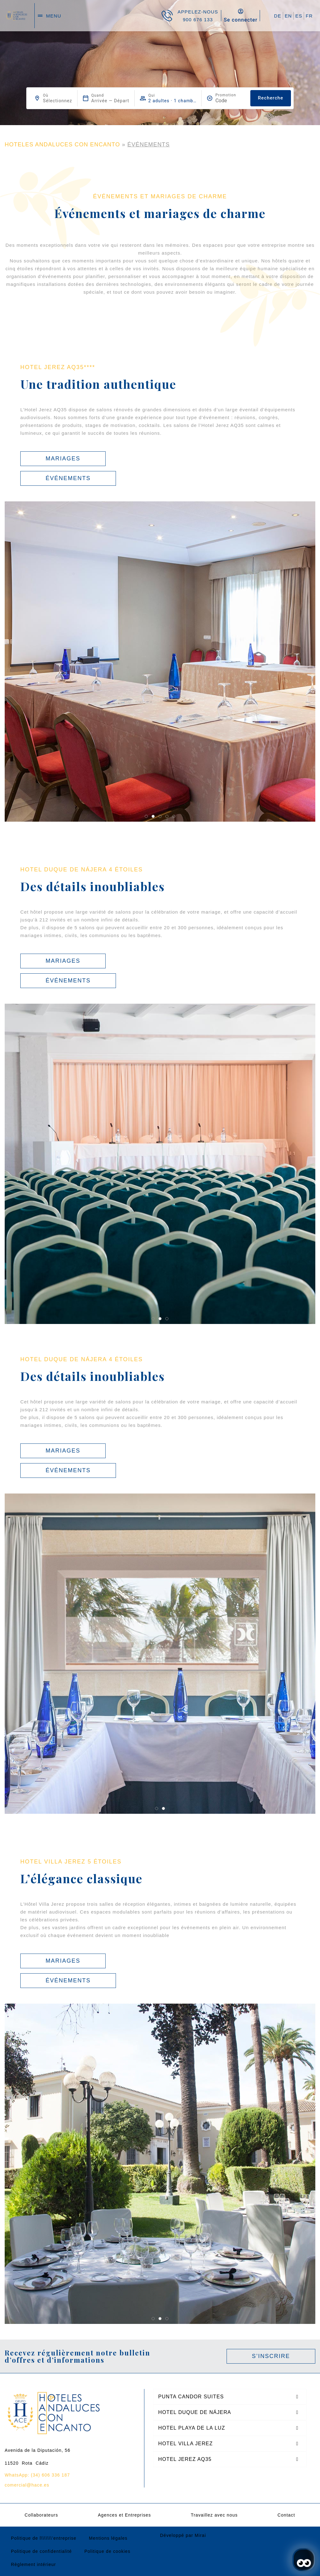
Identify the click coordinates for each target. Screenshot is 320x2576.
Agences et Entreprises (124, 2515)
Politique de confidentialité (41, 2551)
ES (298, 15)
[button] (146, 816)
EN (288, 15)
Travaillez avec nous (214, 2515)
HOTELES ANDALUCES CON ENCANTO (62, 144)
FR (309, 15)
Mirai (200, 2535)
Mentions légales (108, 2538)
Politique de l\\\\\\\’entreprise (44, 2538)
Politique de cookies (107, 2551)
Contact (286, 2515)
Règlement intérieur (33, 2564)
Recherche (270, 98)
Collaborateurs (41, 2515)
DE (277, 15)
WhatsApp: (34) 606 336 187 (37, 2474)
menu (53, 15)
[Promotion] (230, 101)
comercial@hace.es (27, 2484)
